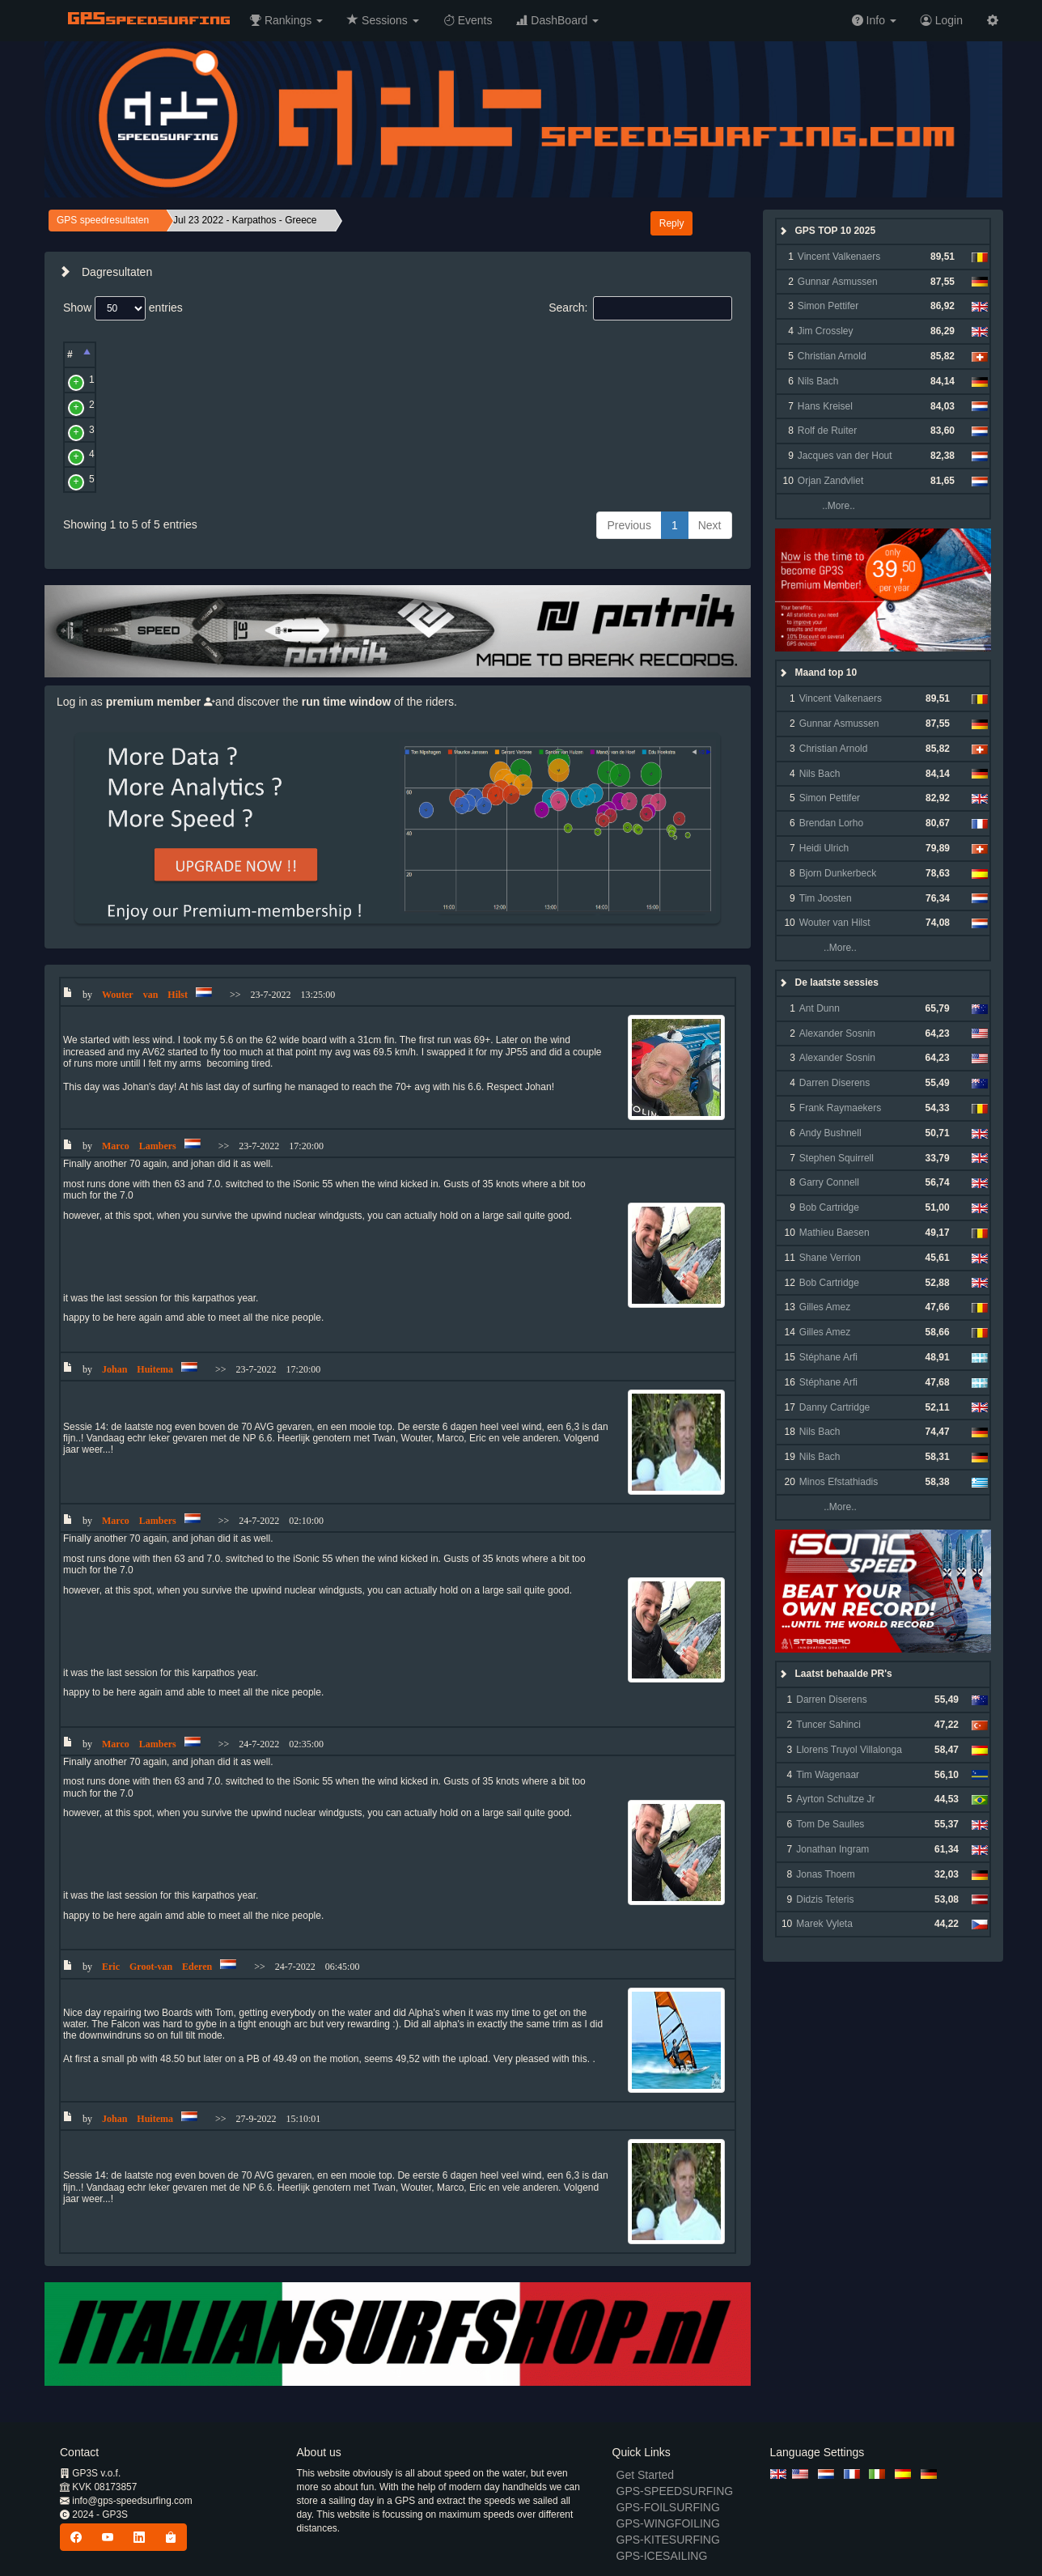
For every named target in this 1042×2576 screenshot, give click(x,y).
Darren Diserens (834, 1083)
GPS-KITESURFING (668, 2539)
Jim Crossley (826, 331)
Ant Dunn (819, 1008)
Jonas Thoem (825, 1874)
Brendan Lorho (831, 823)
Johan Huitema (161, 454)
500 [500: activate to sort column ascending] (543, 354)
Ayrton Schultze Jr (835, 1799)
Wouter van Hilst (164, 404)
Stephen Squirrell (836, 1158)
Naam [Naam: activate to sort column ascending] (142, 354)
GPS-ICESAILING (662, 2555)
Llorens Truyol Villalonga (849, 1749)
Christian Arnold (832, 356)
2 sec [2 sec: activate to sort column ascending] (486, 354)
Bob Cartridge (829, 1207)
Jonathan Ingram (832, 1849)
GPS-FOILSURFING (668, 2507)
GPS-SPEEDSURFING (675, 2491)
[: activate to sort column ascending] (105, 354)
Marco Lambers (162, 429)
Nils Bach (818, 381)
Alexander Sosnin (837, 1033)
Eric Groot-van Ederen (177, 479)
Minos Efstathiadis (838, 1481)
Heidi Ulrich (824, 848)
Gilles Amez (824, 1307)
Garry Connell (829, 1182)
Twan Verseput (161, 379)
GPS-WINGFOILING (668, 2523)
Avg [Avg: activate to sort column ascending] (362, 354)
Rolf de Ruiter (827, 430)
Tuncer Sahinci (828, 1724)
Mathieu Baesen (834, 1232)
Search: (640, 308)
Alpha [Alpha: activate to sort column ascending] (608, 354)
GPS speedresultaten (103, 220)
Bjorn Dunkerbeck (837, 873)
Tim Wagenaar (827, 1774)
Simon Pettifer (828, 306)
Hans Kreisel (825, 406)
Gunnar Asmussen (838, 281)
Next (710, 525)
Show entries (123, 308)
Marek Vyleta (824, 1923)
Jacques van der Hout (845, 455)
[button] (286, 20)
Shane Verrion (830, 1257)
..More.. (825, 505)
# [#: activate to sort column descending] (70, 354)
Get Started (645, 2474)
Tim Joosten (825, 898)
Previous (628, 525)
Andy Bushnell (830, 1133)
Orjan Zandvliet (830, 480)
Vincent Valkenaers (839, 256)
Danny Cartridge (834, 1407)
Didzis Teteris (825, 1899)
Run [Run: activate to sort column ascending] (422, 354)
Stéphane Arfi (828, 1357)
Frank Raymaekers (840, 1108)
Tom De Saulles (830, 1824)
